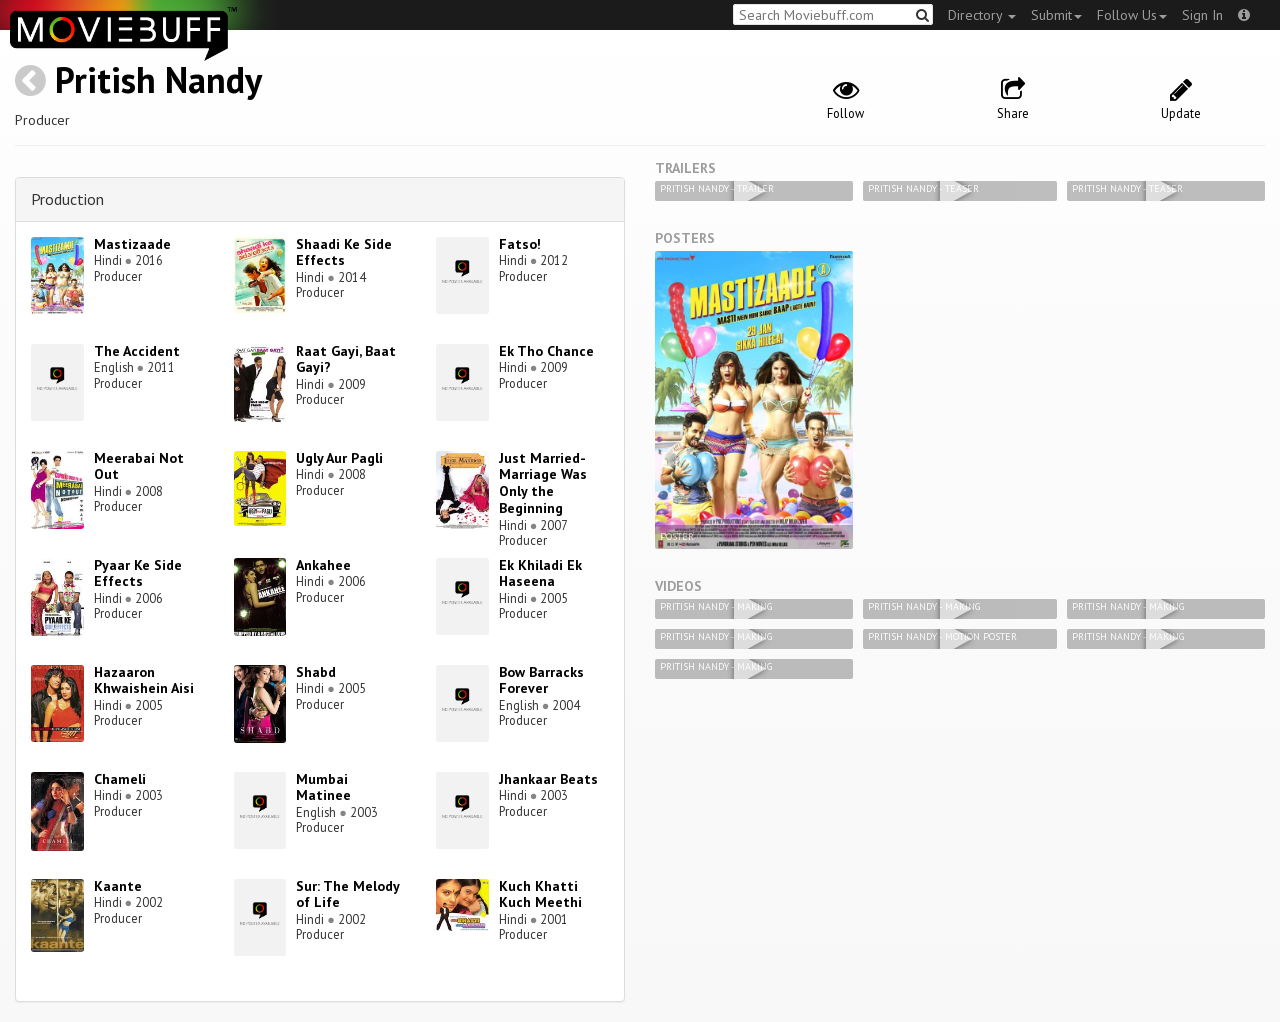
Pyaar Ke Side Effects (138, 573)
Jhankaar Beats (548, 779)
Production (67, 199)
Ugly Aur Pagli (339, 458)
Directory (982, 15)
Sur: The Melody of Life (347, 894)
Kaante (118, 886)
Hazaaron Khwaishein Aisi (144, 680)
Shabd (316, 672)
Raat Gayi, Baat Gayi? (346, 359)
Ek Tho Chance (546, 351)
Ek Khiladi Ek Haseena (540, 573)
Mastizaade (132, 244)
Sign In (1202, 15)
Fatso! (520, 244)
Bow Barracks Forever (541, 680)
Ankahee (323, 565)
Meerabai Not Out (139, 466)
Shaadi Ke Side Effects (344, 252)
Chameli (120, 779)
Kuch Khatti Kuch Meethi (540, 894)
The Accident (137, 351)
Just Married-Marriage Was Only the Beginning (543, 483)
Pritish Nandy (158, 79)
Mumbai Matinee (323, 787)
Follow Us (1132, 15)
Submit (1056, 15)
